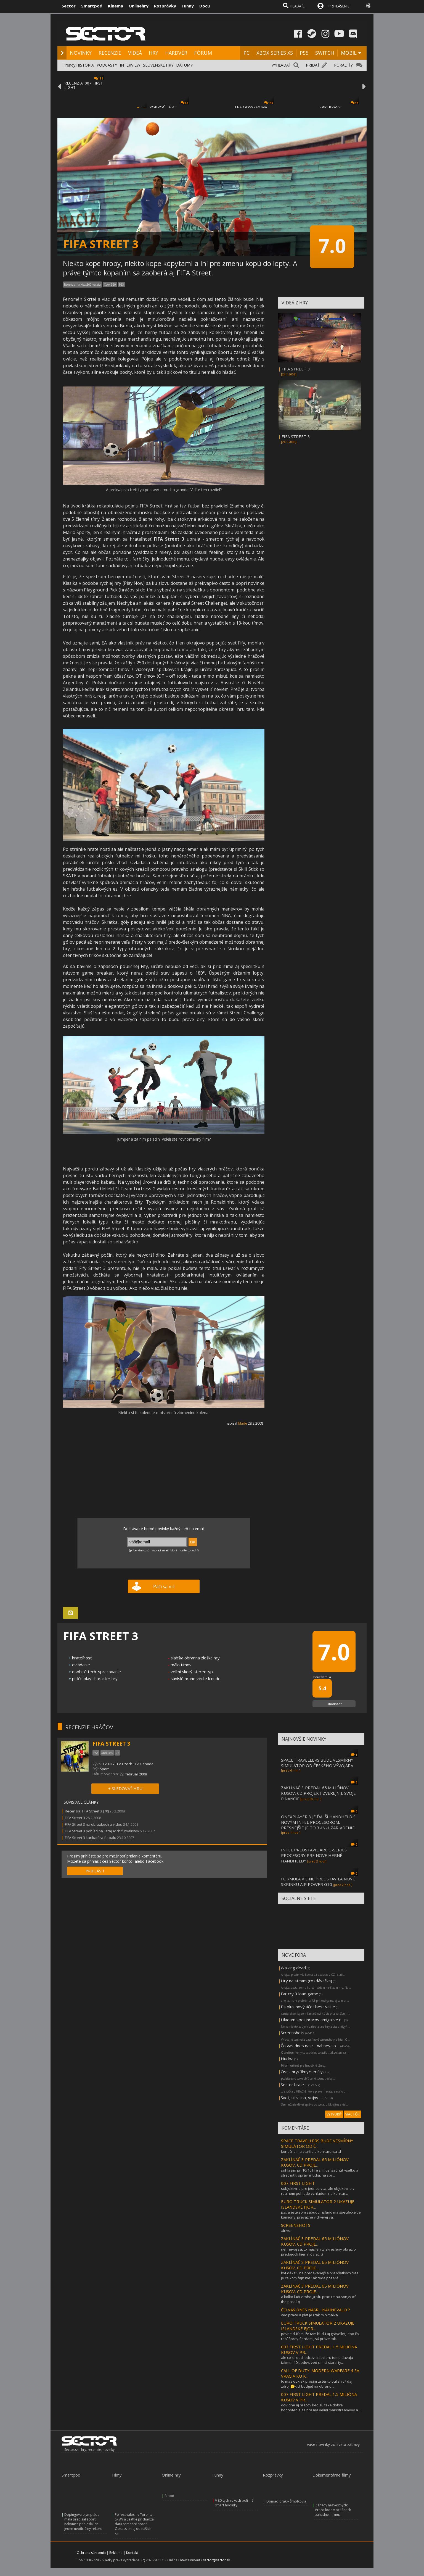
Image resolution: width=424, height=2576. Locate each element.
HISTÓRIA (85, 65)
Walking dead (293, 1967)
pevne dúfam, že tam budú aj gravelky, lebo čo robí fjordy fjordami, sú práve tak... (320, 2336)
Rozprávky (165, 6)
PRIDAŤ (313, 65)
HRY (153, 52)
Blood (169, 2495)
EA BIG (108, 1763)
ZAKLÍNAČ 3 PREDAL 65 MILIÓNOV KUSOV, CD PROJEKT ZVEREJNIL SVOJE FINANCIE (318, 1793)
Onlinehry (139, 6)
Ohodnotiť (334, 1704)
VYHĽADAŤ (281, 65)
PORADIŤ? (343, 65)
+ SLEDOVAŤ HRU (125, 1788)
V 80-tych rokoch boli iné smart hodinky (234, 2502)
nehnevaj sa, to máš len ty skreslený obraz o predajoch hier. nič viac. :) (318, 2252)
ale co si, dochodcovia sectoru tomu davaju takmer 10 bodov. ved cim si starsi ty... (317, 2360)
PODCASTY (107, 65)
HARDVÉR (176, 52)
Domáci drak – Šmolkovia (286, 2501)
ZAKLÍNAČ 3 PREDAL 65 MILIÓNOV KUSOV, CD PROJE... (315, 2162)
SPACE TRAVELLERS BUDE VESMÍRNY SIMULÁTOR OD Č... (317, 2143)
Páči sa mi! (163, 1586)
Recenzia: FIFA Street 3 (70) (87, 1811)
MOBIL (349, 52)
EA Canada (144, 1763)
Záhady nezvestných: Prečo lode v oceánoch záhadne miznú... (333, 2510)
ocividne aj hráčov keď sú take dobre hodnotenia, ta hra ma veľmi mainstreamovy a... (321, 2407)
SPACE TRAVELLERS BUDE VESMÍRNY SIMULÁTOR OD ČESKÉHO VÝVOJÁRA (317, 1762)
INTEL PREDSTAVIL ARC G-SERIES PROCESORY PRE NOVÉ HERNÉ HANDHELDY (314, 1855)
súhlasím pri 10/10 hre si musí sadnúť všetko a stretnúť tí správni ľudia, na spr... (319, 2173)
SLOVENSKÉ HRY (158, 65)
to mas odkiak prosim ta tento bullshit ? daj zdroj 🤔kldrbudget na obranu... (316, 2384)
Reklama (116, 2552)
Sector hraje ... (294, 2084)
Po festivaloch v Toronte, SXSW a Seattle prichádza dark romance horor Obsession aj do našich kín (134, 2524)
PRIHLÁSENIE (338, 6)
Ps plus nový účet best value (308, 2006)
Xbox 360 (110, 284)
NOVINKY (81, 52)
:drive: (286, 2230)
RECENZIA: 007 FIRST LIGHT (83, 85)
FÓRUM (203, 52)
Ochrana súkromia (91, 2552)
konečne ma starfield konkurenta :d (311, 2151)
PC (246, 52)
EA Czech (124, 1763)
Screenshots (292, 2032)
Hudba (287, 2058)
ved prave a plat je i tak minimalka (309, 2314)
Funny (188, 6)
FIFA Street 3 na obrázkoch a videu (93, 1824)
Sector (69, 6)
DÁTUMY (184, 65)
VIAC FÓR (352, 2114)
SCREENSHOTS (295, 2225)
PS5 (304, 52)
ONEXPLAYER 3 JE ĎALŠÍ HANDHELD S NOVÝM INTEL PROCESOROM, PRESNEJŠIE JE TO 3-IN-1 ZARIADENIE (318, 1822)
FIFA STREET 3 (296, 369)
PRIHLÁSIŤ (95, 1871)
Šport (104, 1768)
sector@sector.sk (216, 2560)
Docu (204, 6)
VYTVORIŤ (334, 2114)
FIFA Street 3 (75, 1817)
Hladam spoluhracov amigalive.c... (312, 2019)
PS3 (121, 284)
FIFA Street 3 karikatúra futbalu (90, 1837)
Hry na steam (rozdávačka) (306, 1980)
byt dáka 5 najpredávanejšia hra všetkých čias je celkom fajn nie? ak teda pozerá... (319, 2275)
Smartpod (91, 6)
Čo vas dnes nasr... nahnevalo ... (310, 2045)
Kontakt (132, 2552)
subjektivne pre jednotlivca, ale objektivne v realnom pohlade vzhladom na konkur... (317, 2191)
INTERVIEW (130, 65)
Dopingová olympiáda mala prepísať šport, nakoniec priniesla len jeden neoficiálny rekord (83, 2521)
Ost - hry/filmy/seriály (302, 2071)
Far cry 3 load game (299, 1993)
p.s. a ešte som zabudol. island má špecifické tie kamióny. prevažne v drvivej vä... (321, 2215)
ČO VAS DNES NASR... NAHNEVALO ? (315, 2309)
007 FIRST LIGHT (298, 2183)
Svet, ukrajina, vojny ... (301, 2097)
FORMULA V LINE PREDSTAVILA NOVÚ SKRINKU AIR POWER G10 (318, 1881)
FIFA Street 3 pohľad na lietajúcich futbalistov (102, 1830)
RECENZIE (110, 52)
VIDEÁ (135, 52)
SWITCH (324, 52)
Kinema (115, 6)
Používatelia (322, 1677)
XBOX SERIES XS (274, 52)
